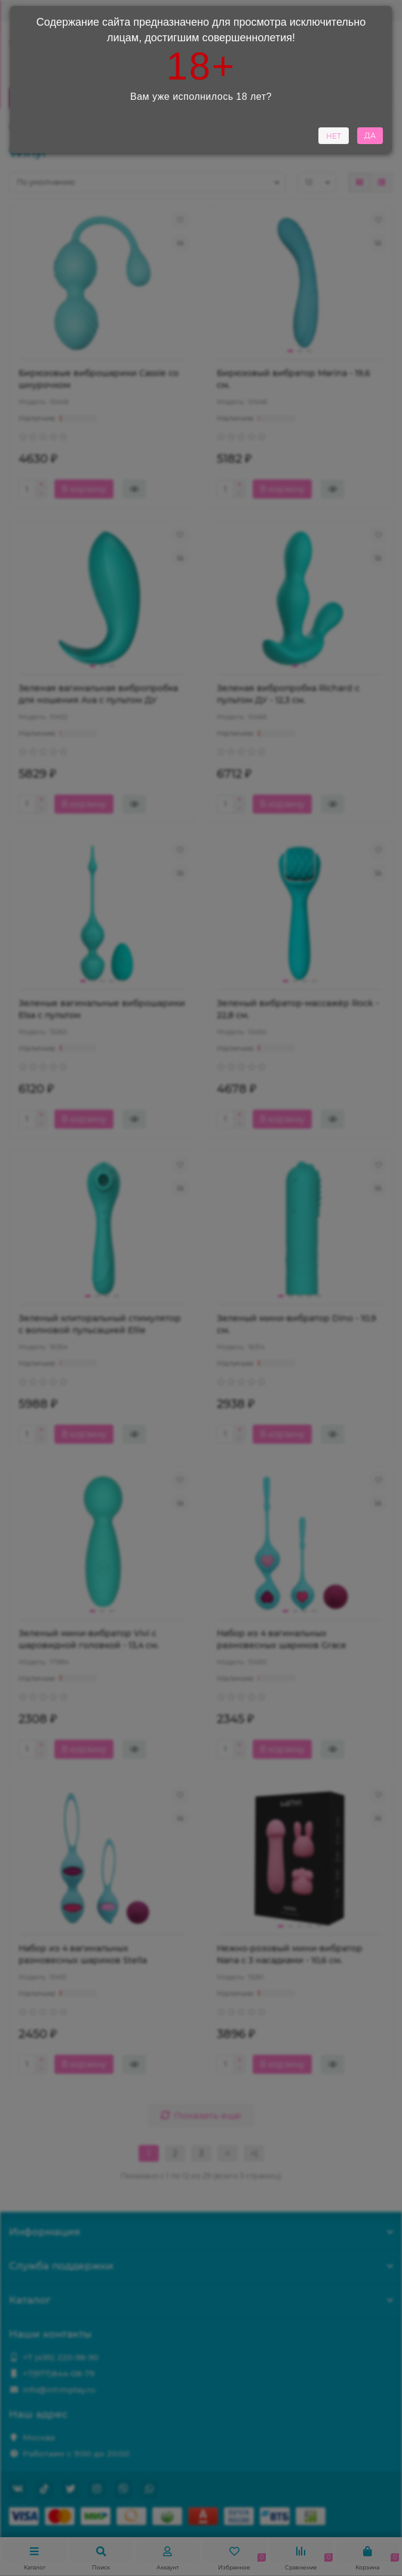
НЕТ (333, 138)
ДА (370, 137)
